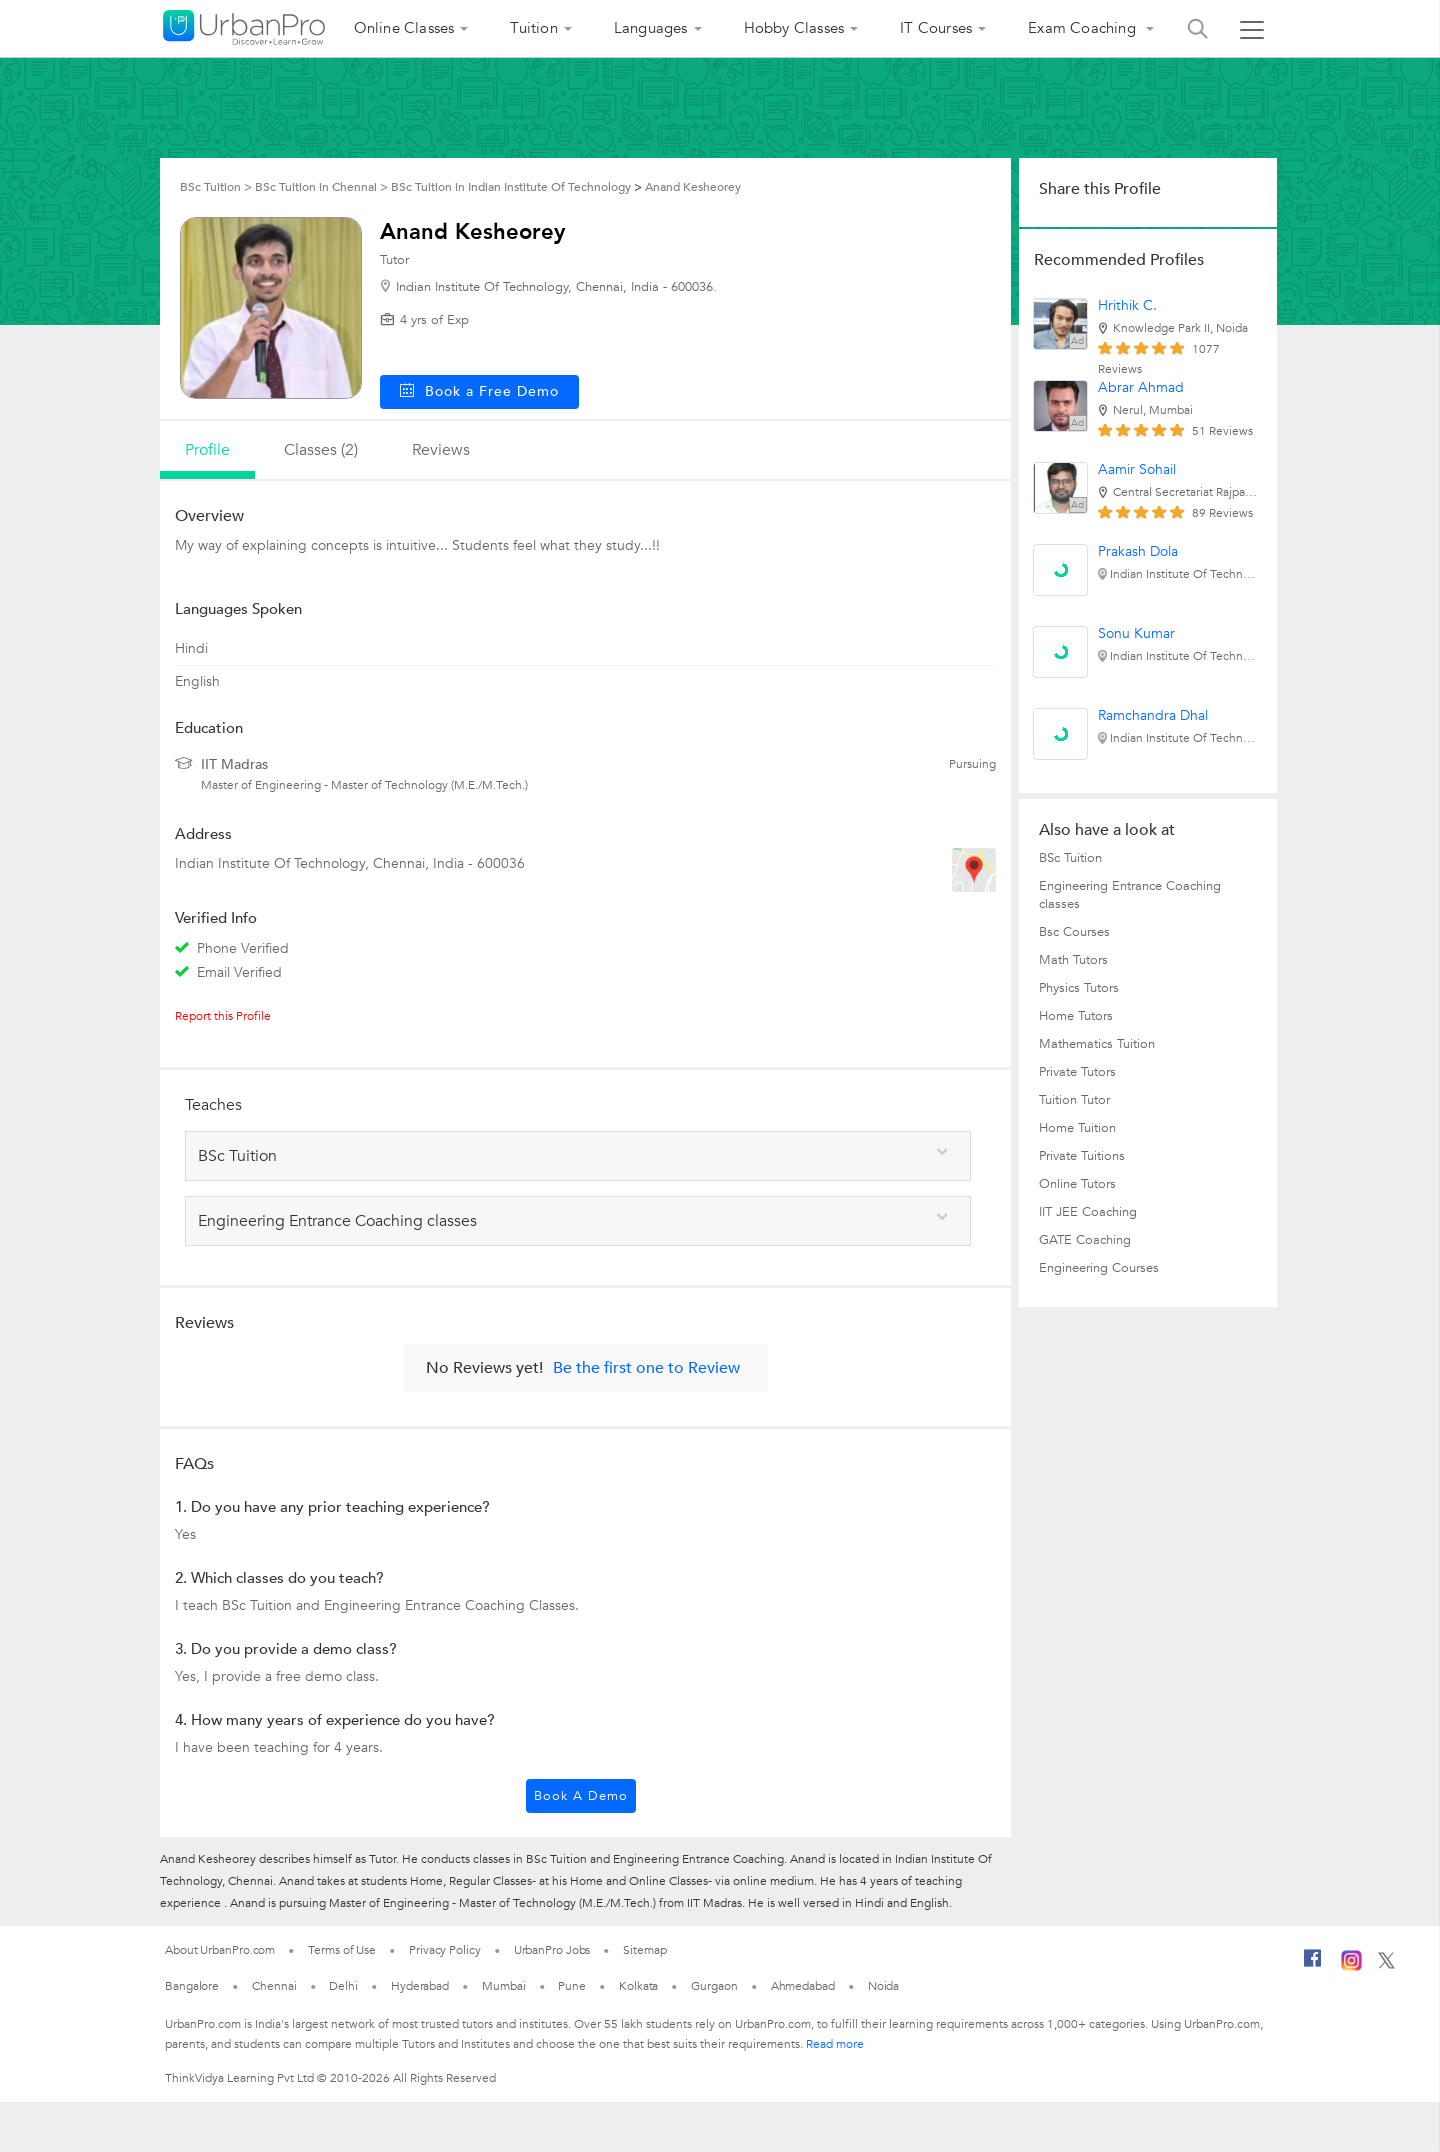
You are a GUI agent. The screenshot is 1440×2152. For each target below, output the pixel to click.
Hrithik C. (1127, 305)
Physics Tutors (1079, 988)
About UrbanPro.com (220, 1950)
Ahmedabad (803, 1986)
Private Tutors (1077, 1072)
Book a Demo (581, 1796)
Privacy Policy (445, 1950)
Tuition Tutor (1074, 1100)
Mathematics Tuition (1097, 1044)
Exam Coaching (1084, 28)
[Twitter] (1386, 1965)
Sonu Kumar (1136, 633)
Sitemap (644, 1950)
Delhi (343, 1986)
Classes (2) (321, 450)
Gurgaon (714, 1986)
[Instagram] (1351, 1967)
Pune (572, 1986)
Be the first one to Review (646, 1368)
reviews (441, 450)
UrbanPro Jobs (552, 1950)
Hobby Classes (794, 28)
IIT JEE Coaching (1088, 1212)
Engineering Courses (1099, 1268)
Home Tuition (1077, 1128)
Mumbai (503, 1986)
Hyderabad (420, 1986)
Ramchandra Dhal (1153, 715)
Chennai (274, 1986)
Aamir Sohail (1137, 469)
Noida (884, 1986)
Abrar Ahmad (1141, 387)
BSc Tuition (1070, 858)
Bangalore (192, 1986)
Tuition (533, 28)
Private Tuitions (1082, 1156)
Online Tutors (1077, 1184)
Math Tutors (1073, 960)
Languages (651, 28)
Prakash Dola (1138, 551)
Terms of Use (342, 1950)
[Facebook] (1313, 1966)
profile (207, 450)
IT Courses (936, 28)
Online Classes (404, 28)
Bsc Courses (1074, 932)
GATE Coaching (1085, 1240)
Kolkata (638, 1986)
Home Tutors (1076, 1016)
